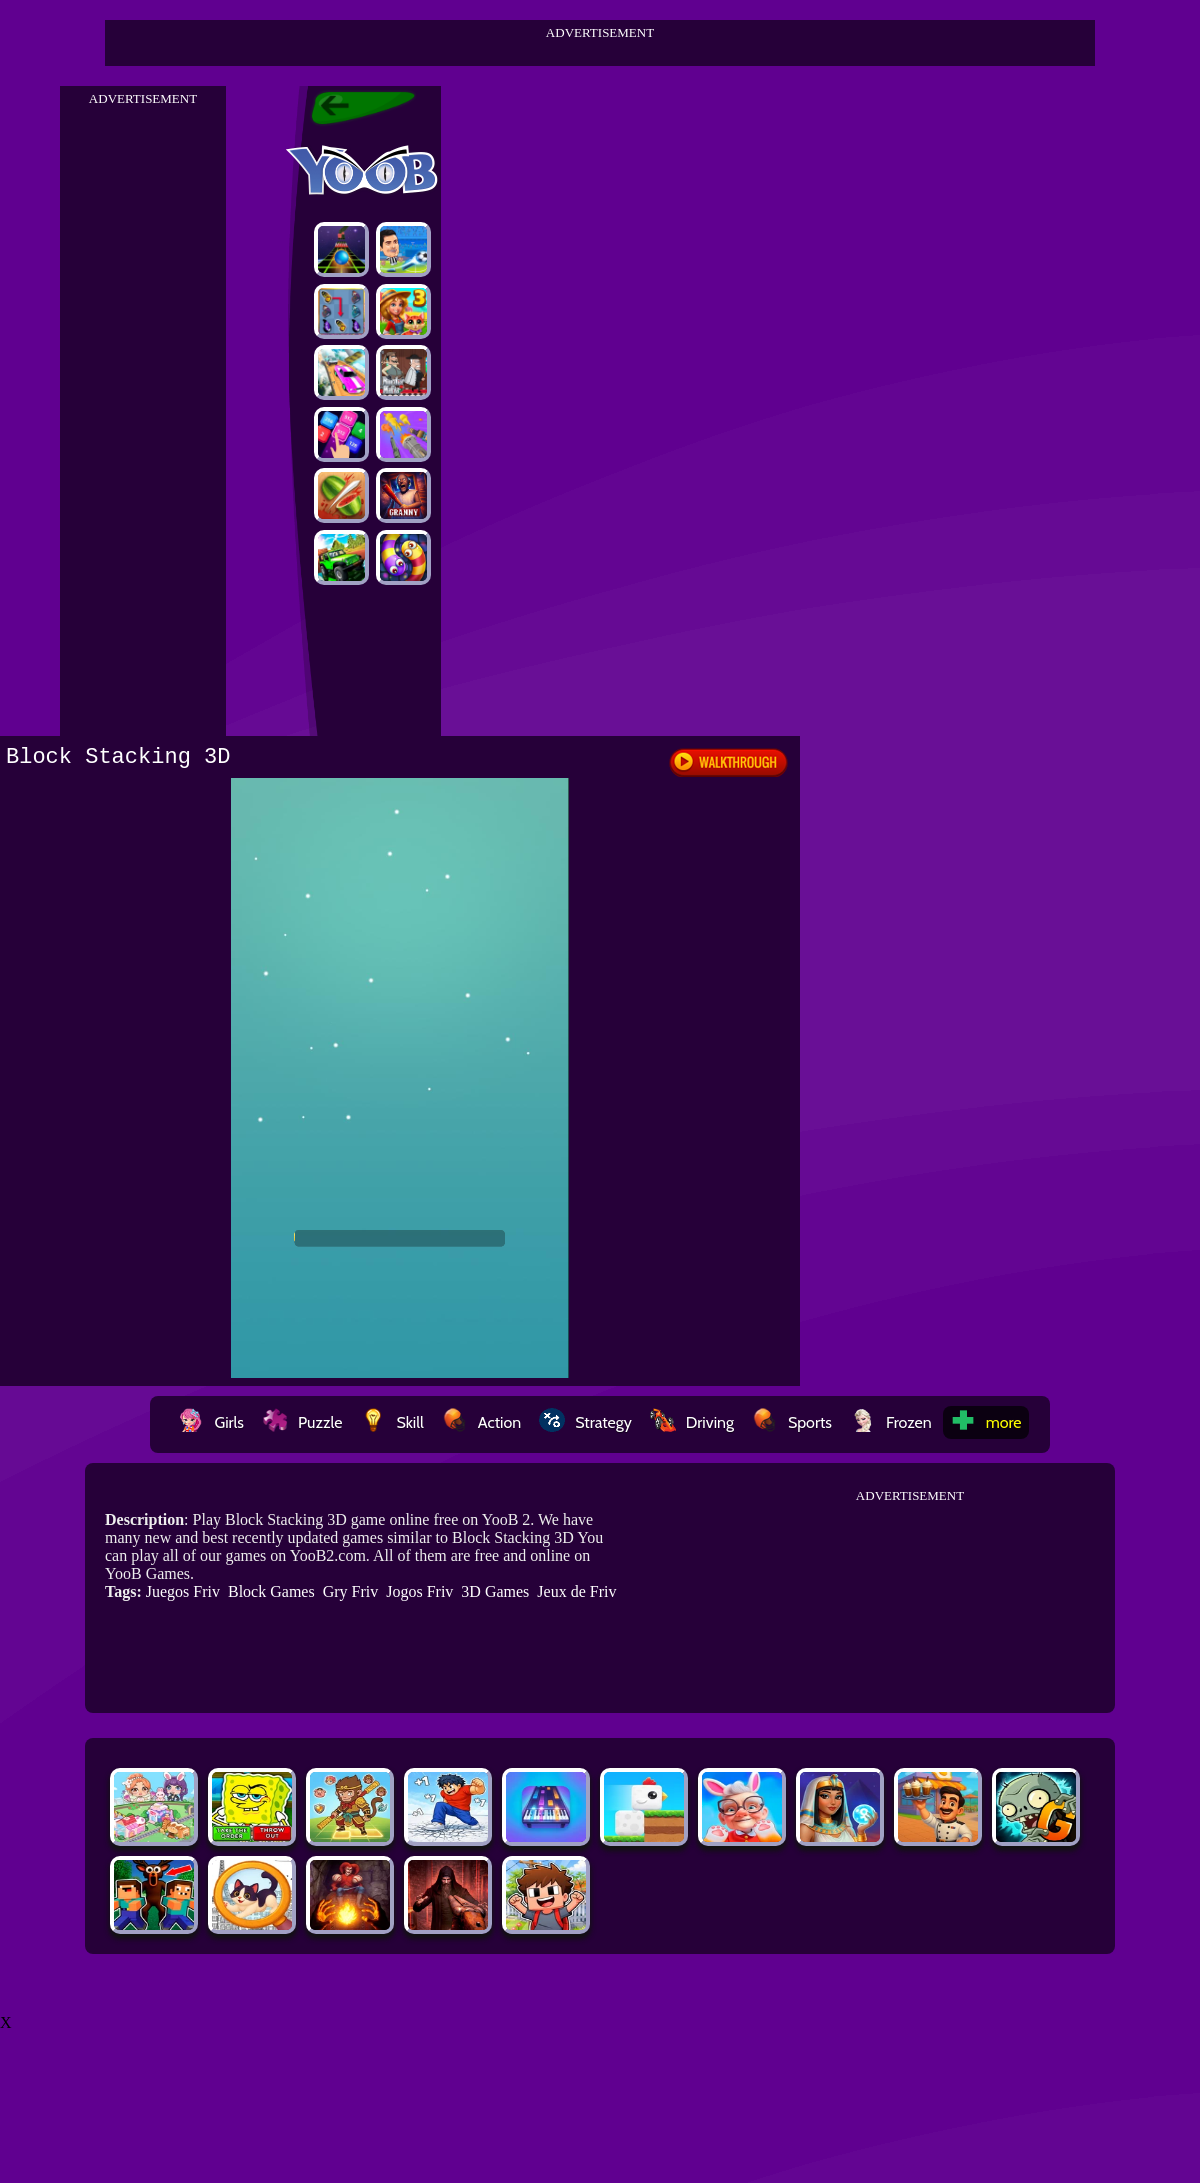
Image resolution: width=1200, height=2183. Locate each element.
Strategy (585, 1422)
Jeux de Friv (576, 1591)
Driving (692, 1422)
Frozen (891, 1422)
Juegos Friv (183, 1591)
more (986, 1422)
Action (481, 1422)
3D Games (495, 1591)
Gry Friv (351, 1591)
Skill (391, 1422)
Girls (211, 1422)
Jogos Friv (419, 1591)
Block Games (271, 1591)
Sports (792, 1422)
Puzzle (302, 1422)
